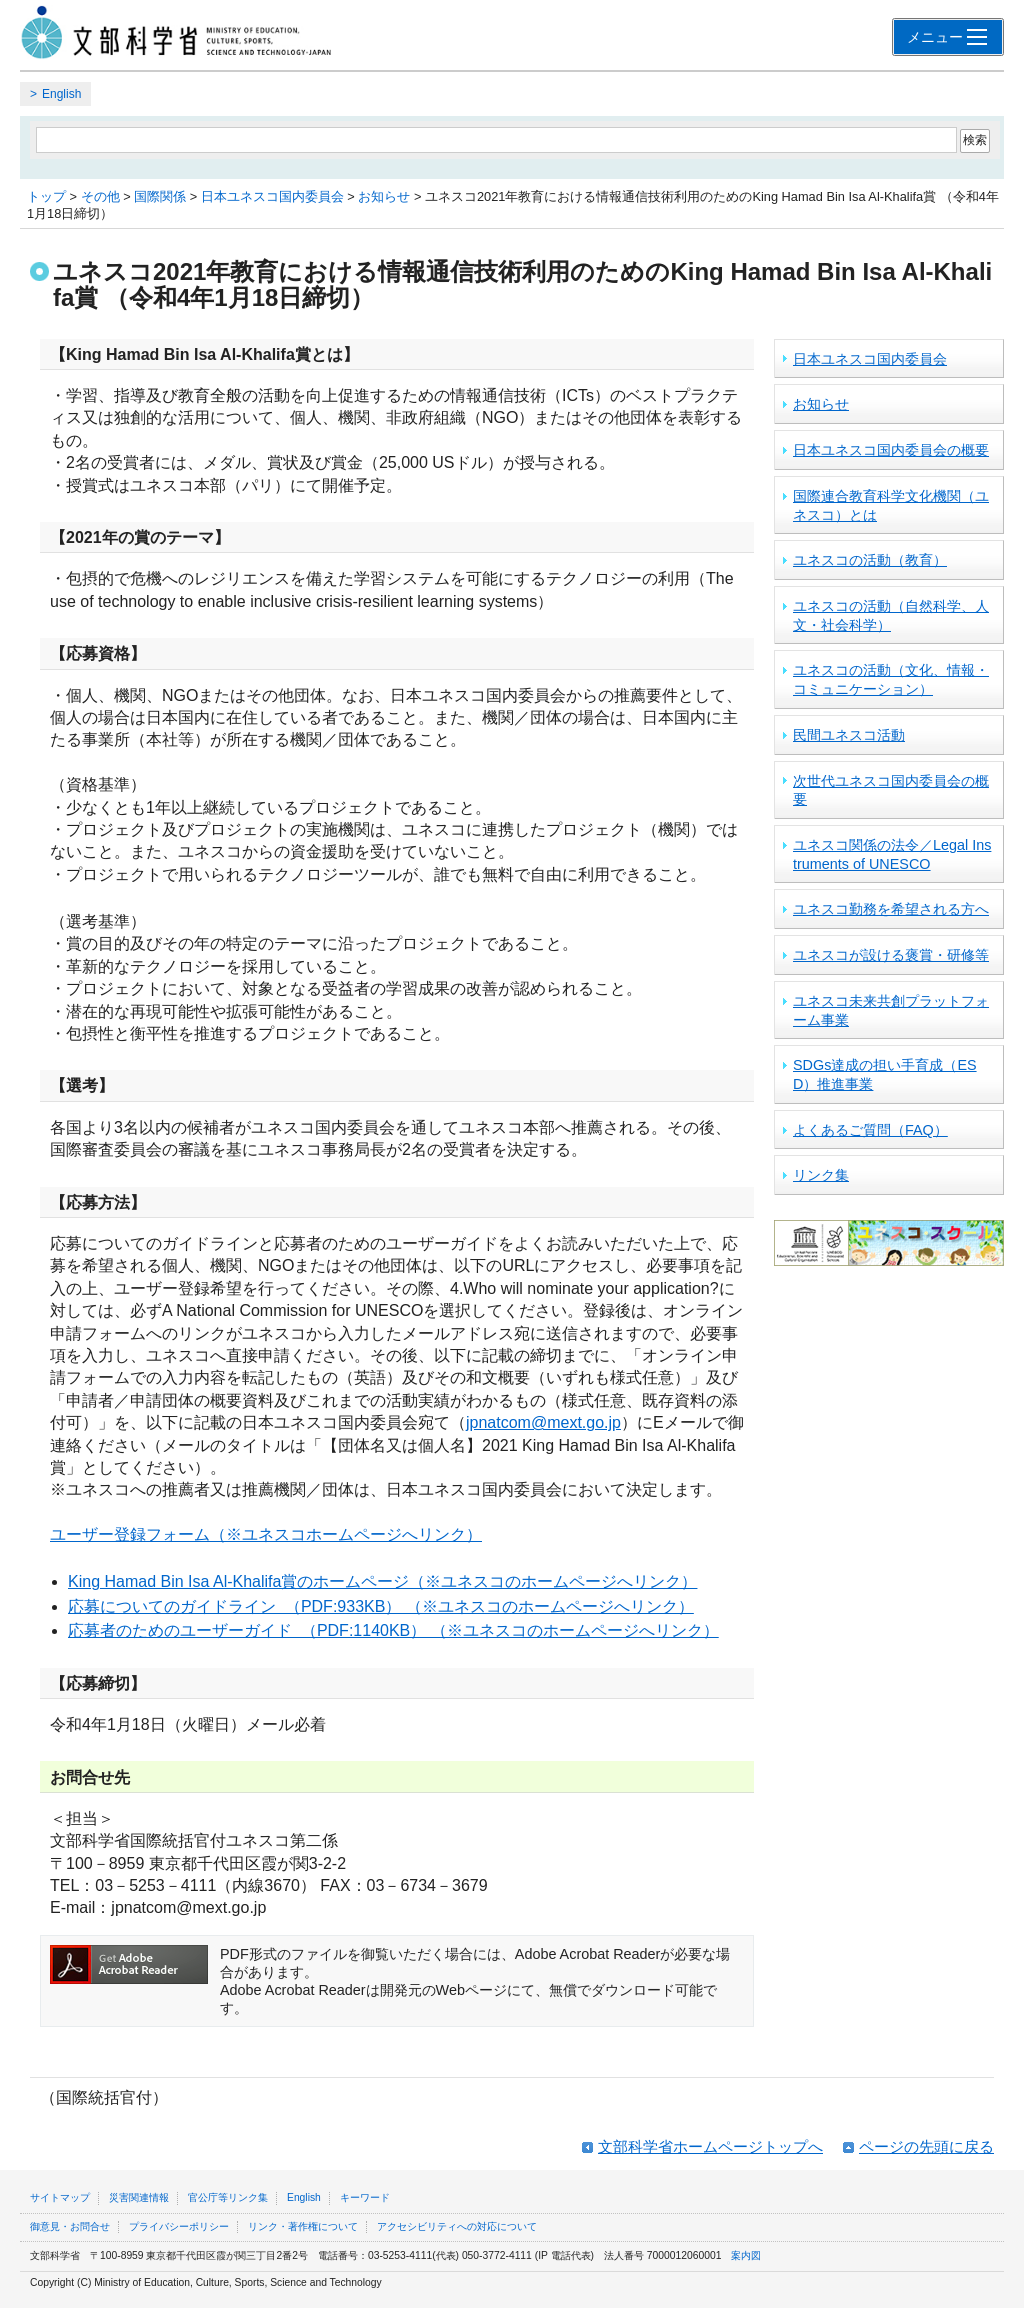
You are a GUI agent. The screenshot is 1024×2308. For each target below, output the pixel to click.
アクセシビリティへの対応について (457, 2226)
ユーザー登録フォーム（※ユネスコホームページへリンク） (266, 1534)
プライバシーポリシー (179, 2226)
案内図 (746, 2255)
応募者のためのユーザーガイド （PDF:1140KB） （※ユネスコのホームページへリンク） (393, 1630)
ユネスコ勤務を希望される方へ (891, 909)
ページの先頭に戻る (926, 2146)
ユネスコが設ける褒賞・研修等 (891, 955)
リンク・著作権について (303, 2226)
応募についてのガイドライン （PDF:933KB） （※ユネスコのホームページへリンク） (381, 1606)
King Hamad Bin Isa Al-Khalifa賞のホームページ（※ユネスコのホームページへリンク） (382, 1581)
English (61, 94)
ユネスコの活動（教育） (870, 560)
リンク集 (821, 1175)
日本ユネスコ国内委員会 (272, 196)
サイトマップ (60, 2197)
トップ (46, 196)
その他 (100, 196)
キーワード (365, 2197)
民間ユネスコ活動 (849, 735)
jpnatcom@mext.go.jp (543, 1422)
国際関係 (160, 196)
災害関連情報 (139, 2197)
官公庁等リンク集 (228, 2197)
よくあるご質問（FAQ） (870, 1130)
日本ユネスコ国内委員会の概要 (891, 450)
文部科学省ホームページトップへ (710, 2146)
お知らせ (384, 196)
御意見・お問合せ (70, 2226)
